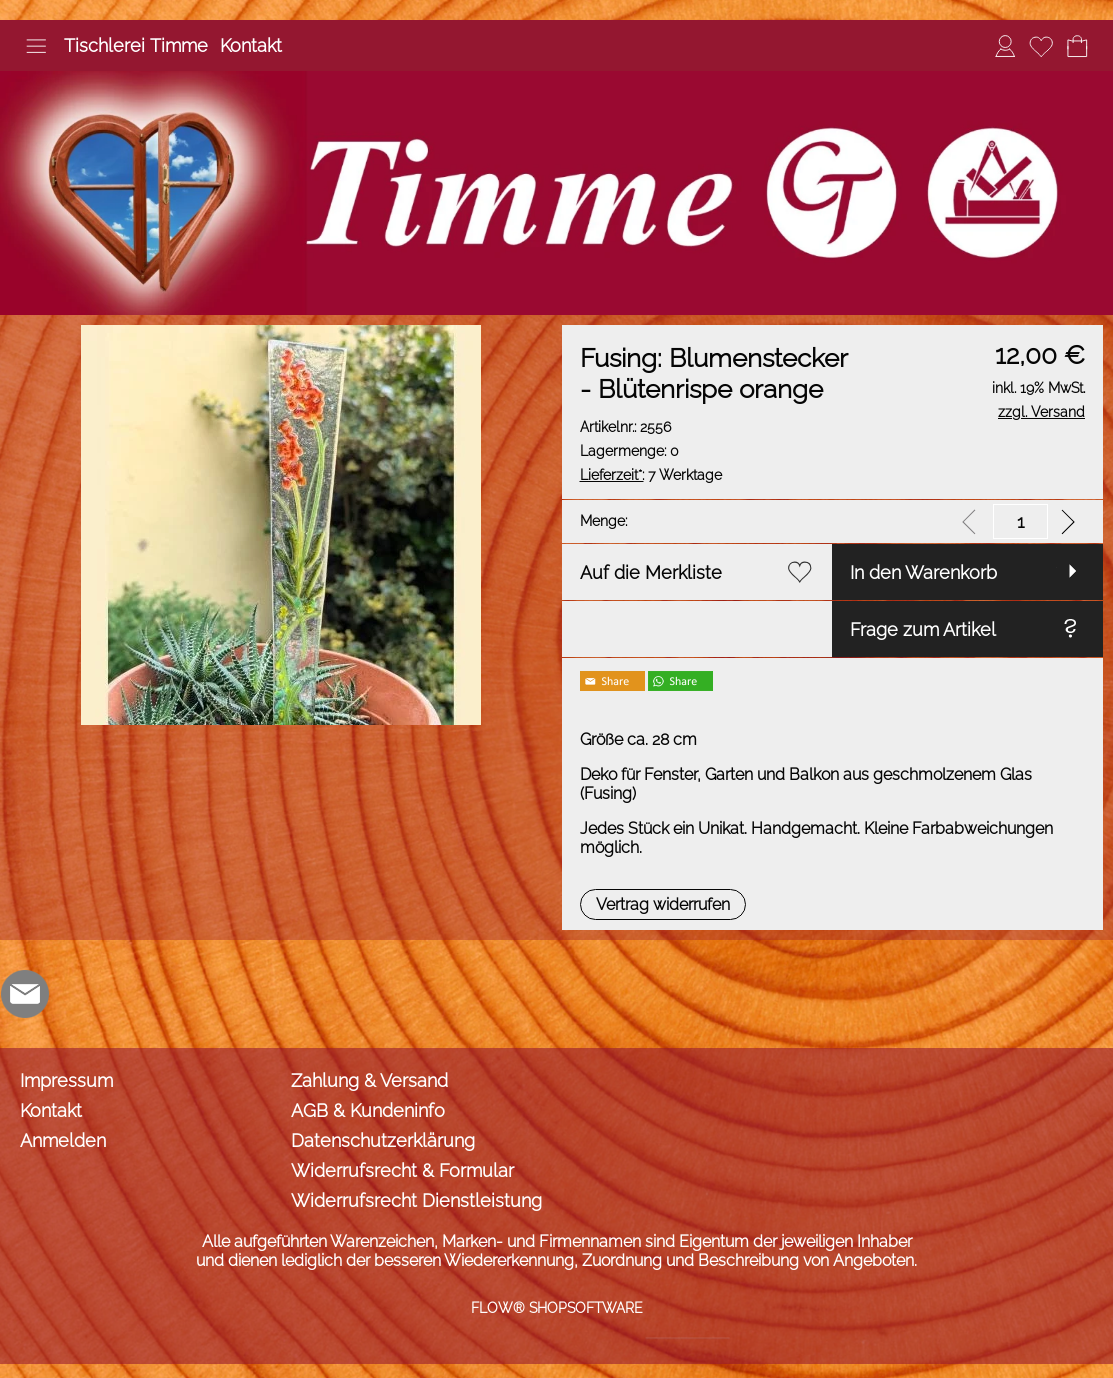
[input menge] (1020, 521)
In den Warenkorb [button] (923, 572)
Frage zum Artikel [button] (923, 629)
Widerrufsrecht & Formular (402, 1170)
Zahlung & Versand (369, 1080)
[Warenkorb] (1077, 46)
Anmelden (63, 1140)
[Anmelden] (1005, 46)
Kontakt (251, 45)
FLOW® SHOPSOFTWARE (557, 1308)
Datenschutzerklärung (383, 1140)
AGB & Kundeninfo (368, 1110)
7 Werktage (651, 475)
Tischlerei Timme (136, 45)
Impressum (66, 1080)
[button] (36, 46)
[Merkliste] (1041, 46)
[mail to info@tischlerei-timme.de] (25, 994)
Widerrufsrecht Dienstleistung (416, 1200)
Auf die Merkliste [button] (651, 572)
